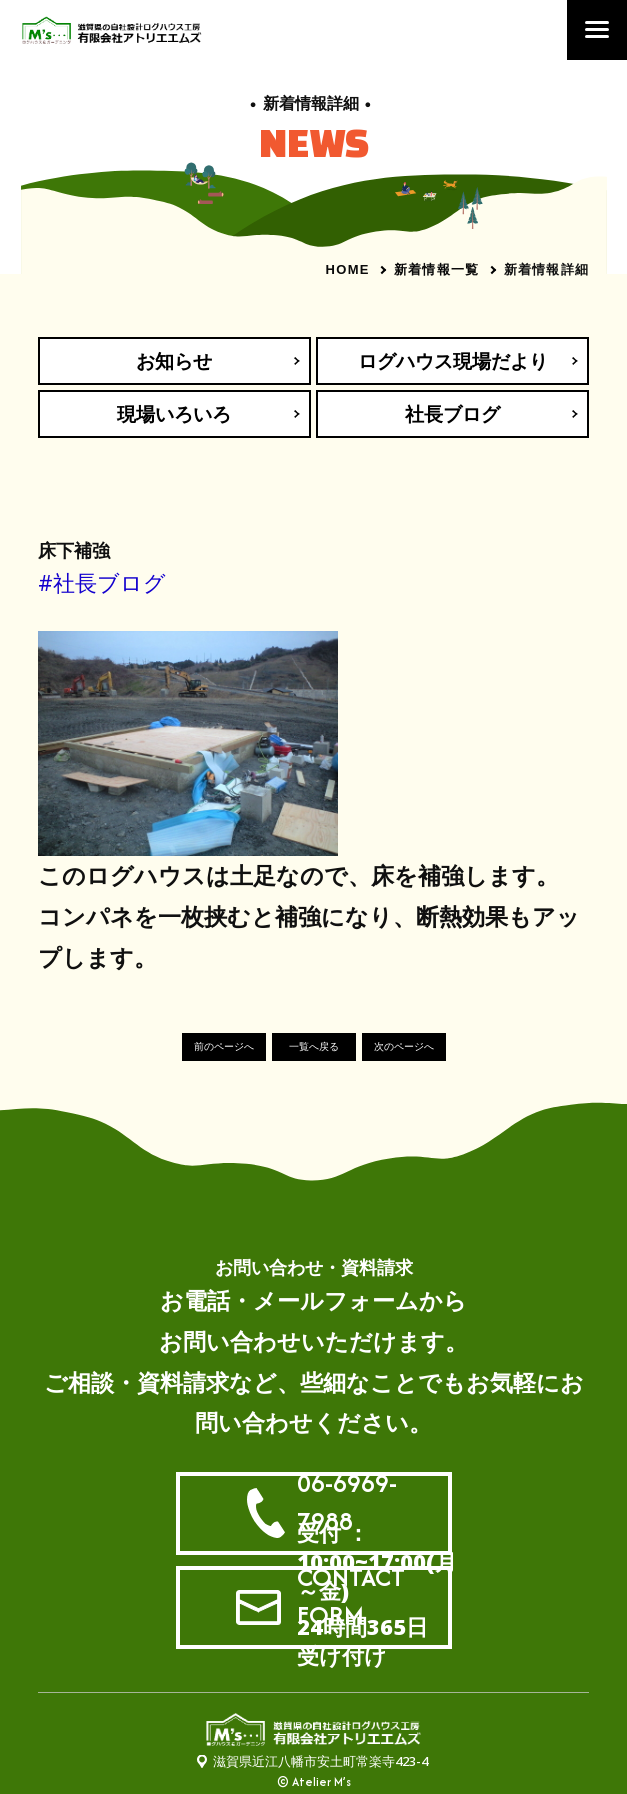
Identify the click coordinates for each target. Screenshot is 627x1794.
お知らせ (174, 361)
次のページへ (404, 1046)
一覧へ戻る (314, 1046)
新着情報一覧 (437, 269)
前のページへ (224, 1046)
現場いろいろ (174, 414)
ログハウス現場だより (453, 361)
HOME (348, 269)
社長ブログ (452, 414)
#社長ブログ (102, 582)
